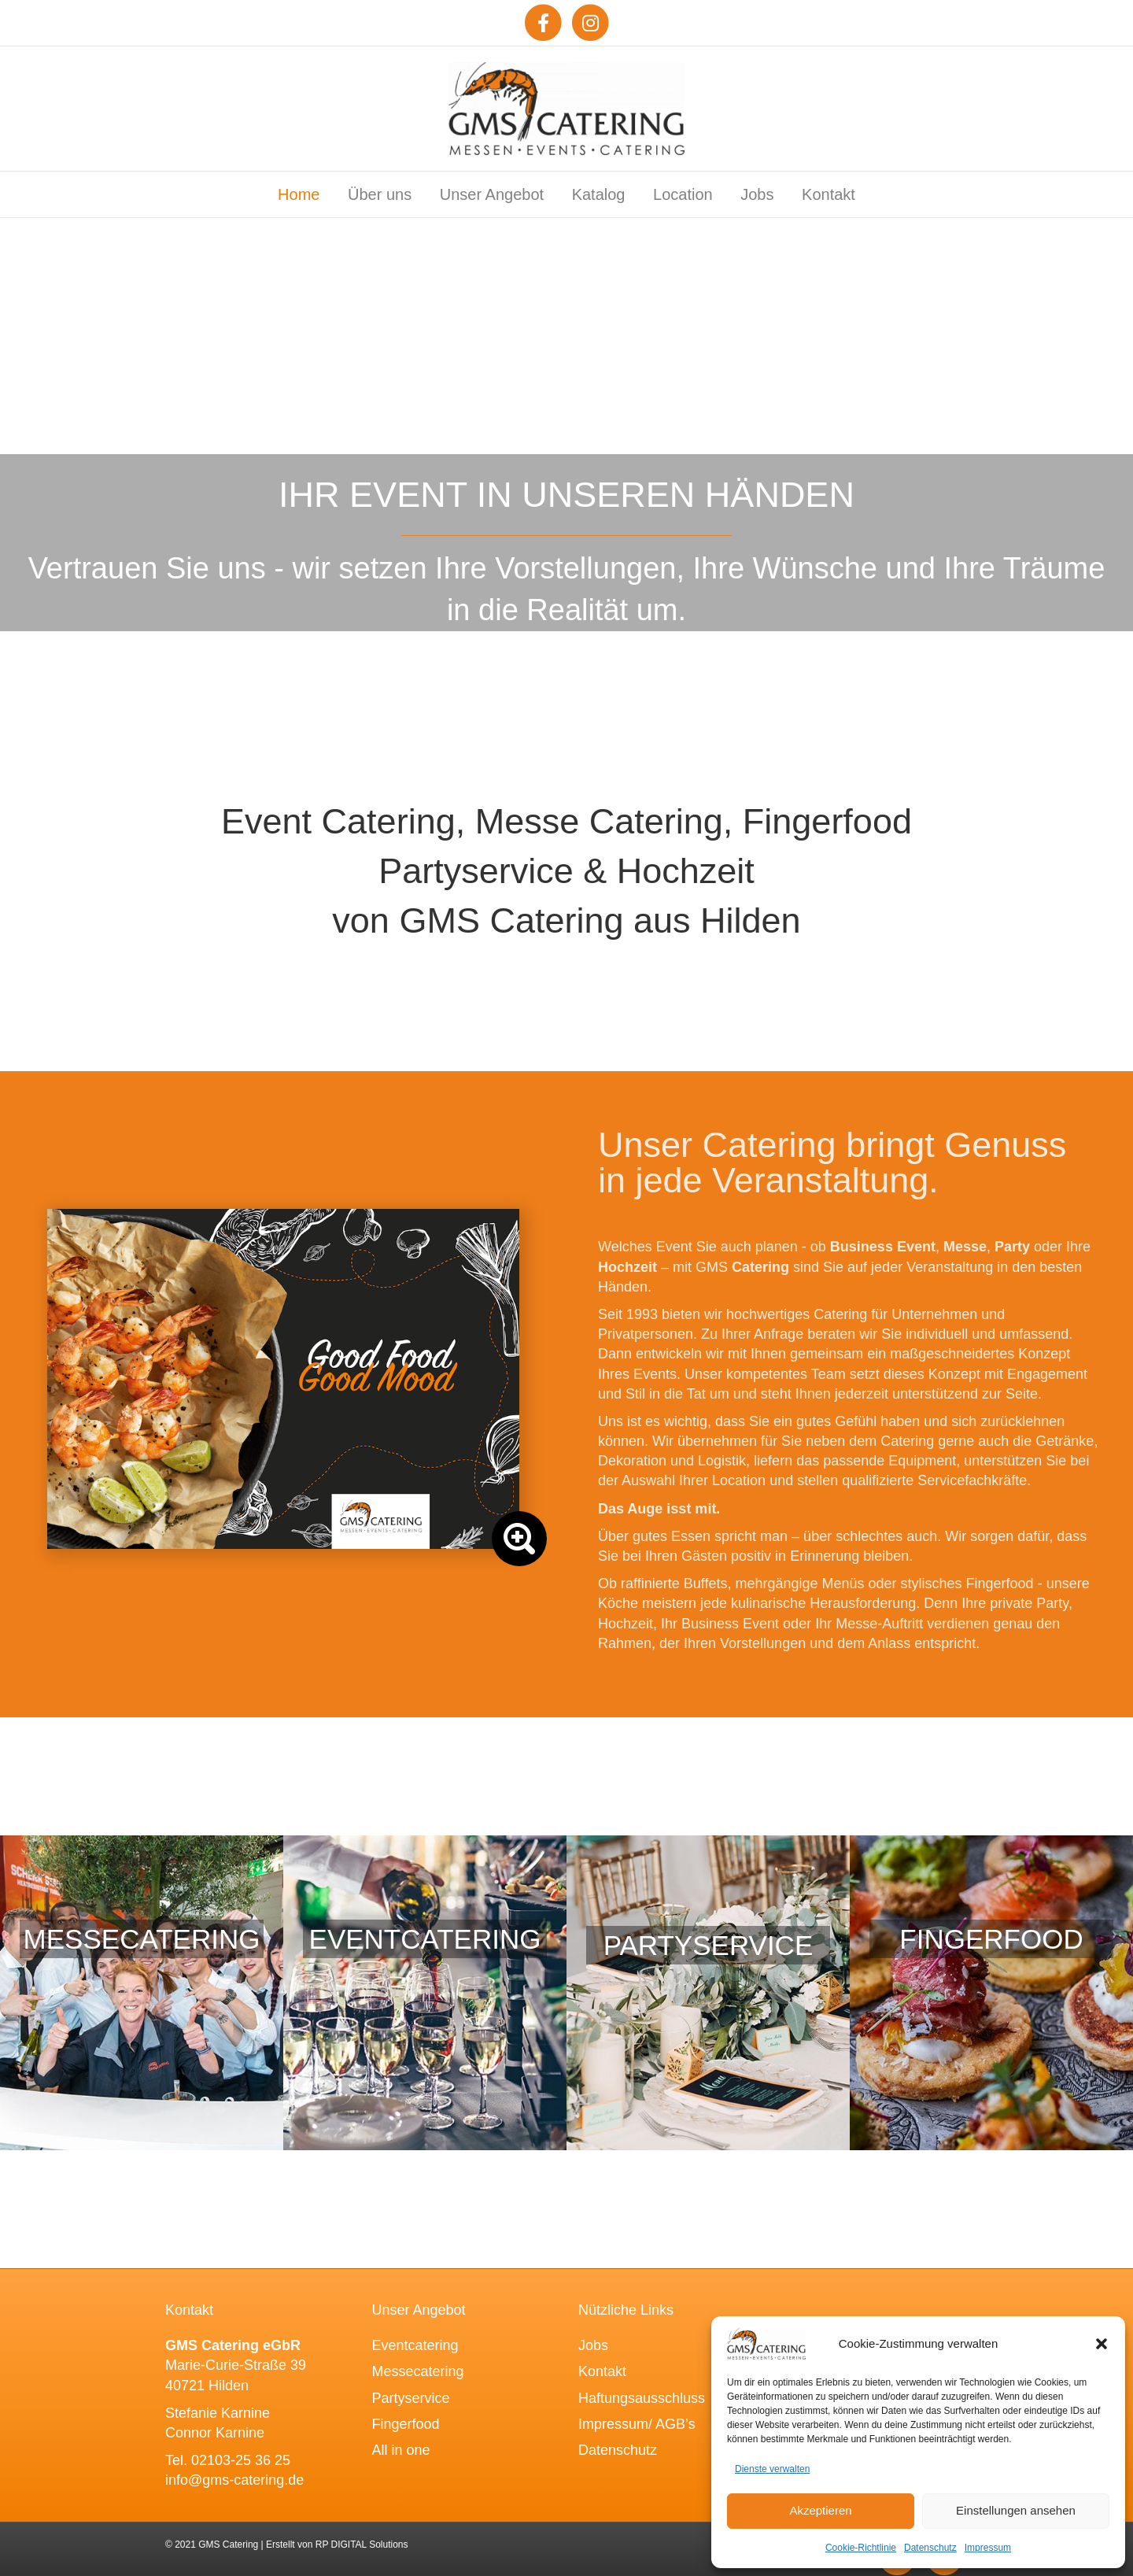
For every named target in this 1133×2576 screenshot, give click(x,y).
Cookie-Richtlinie (860, 2547)
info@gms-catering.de (234, 2480)
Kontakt (828, 194)
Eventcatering (415, 2345)
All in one (401, 2450)
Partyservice (411, 2398)
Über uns (379, 194)
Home (298, 194)
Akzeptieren (820, 2510)
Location (683, 194)
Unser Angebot (492, 194)
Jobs (756, 194)
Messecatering (418, 2371)
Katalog (599, 194)
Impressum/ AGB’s (637, 2424)
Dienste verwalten (772, 2468)
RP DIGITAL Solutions (362, 2544)
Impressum (988, 2547)
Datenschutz (930, 2547)
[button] (1101, 2344)
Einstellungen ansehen (1016, 2510)
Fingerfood (406, 2424)
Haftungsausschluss (641, 2398)
